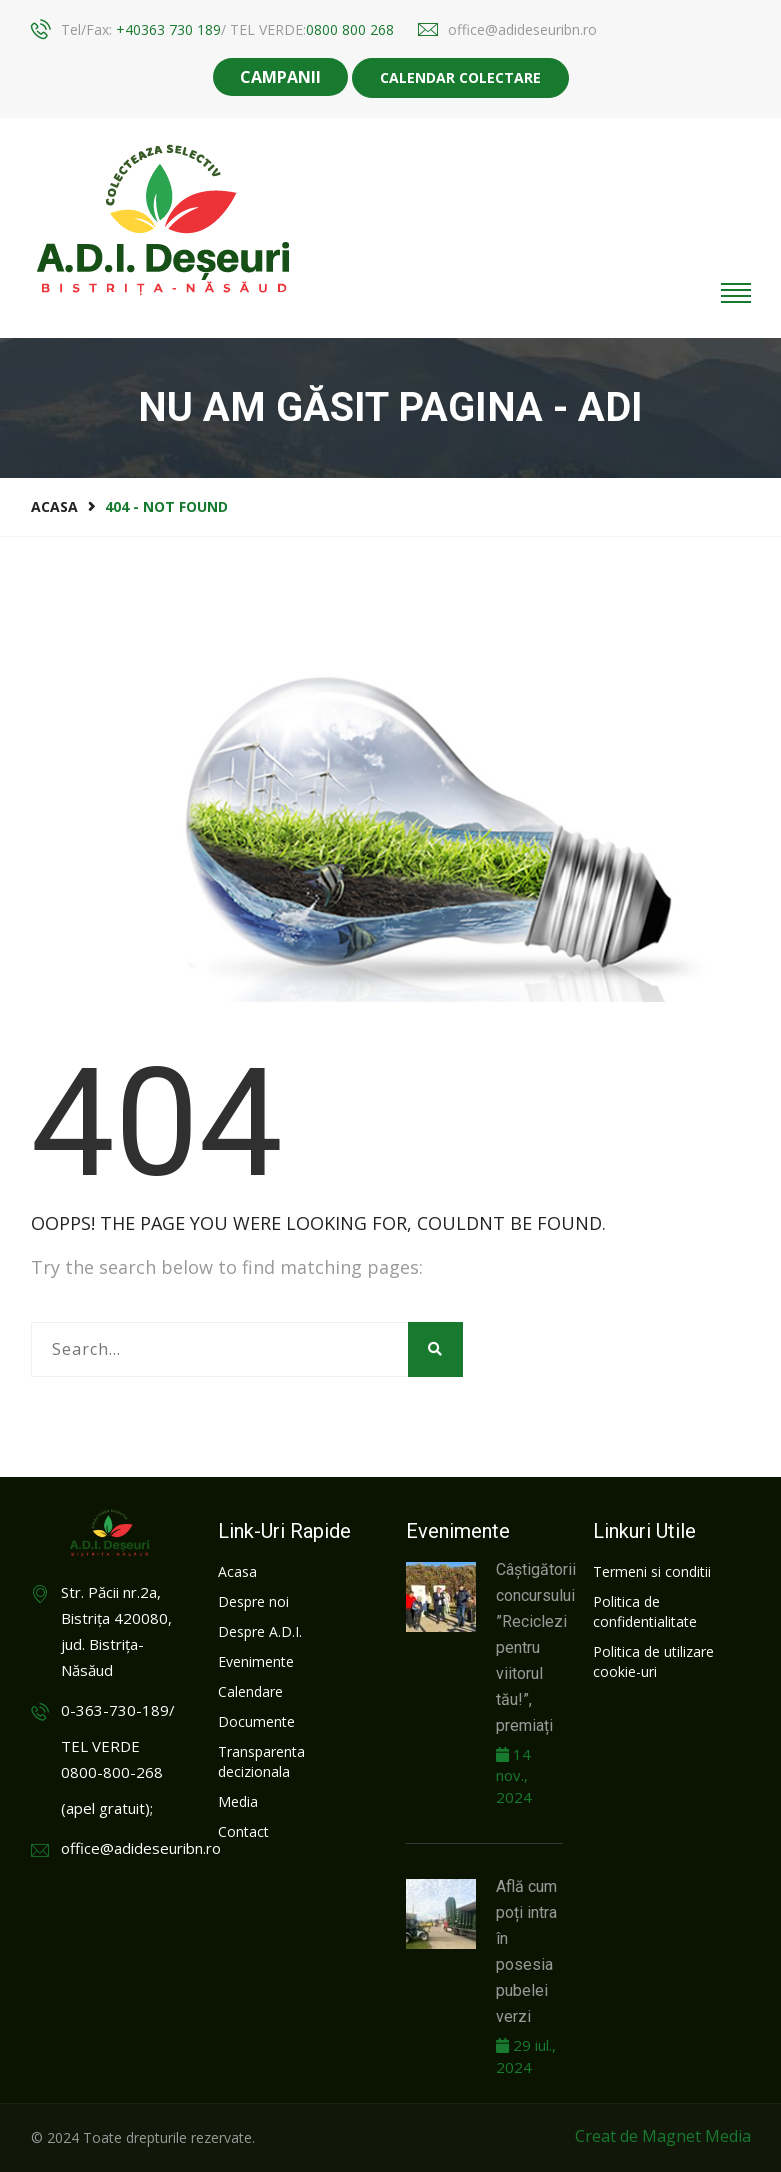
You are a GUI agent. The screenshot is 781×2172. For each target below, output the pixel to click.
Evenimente (256, 1661)
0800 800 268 (350, 29)
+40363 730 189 (168, 29)
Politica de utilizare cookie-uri (653, 1661)
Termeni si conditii (652, 1571)
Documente (256, 1721)
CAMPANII (280, 77)
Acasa (54, 506)
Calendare (250, 1691)
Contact (243, 1831)
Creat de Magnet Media (663, 2136)
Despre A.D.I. (260, 1631)
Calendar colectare (460, 77)
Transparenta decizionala (261, 1761)
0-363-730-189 (115, 1710)
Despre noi (253, 1601)
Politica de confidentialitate (645, 1611)
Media (238, 1801)
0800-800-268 (112, 1772)
